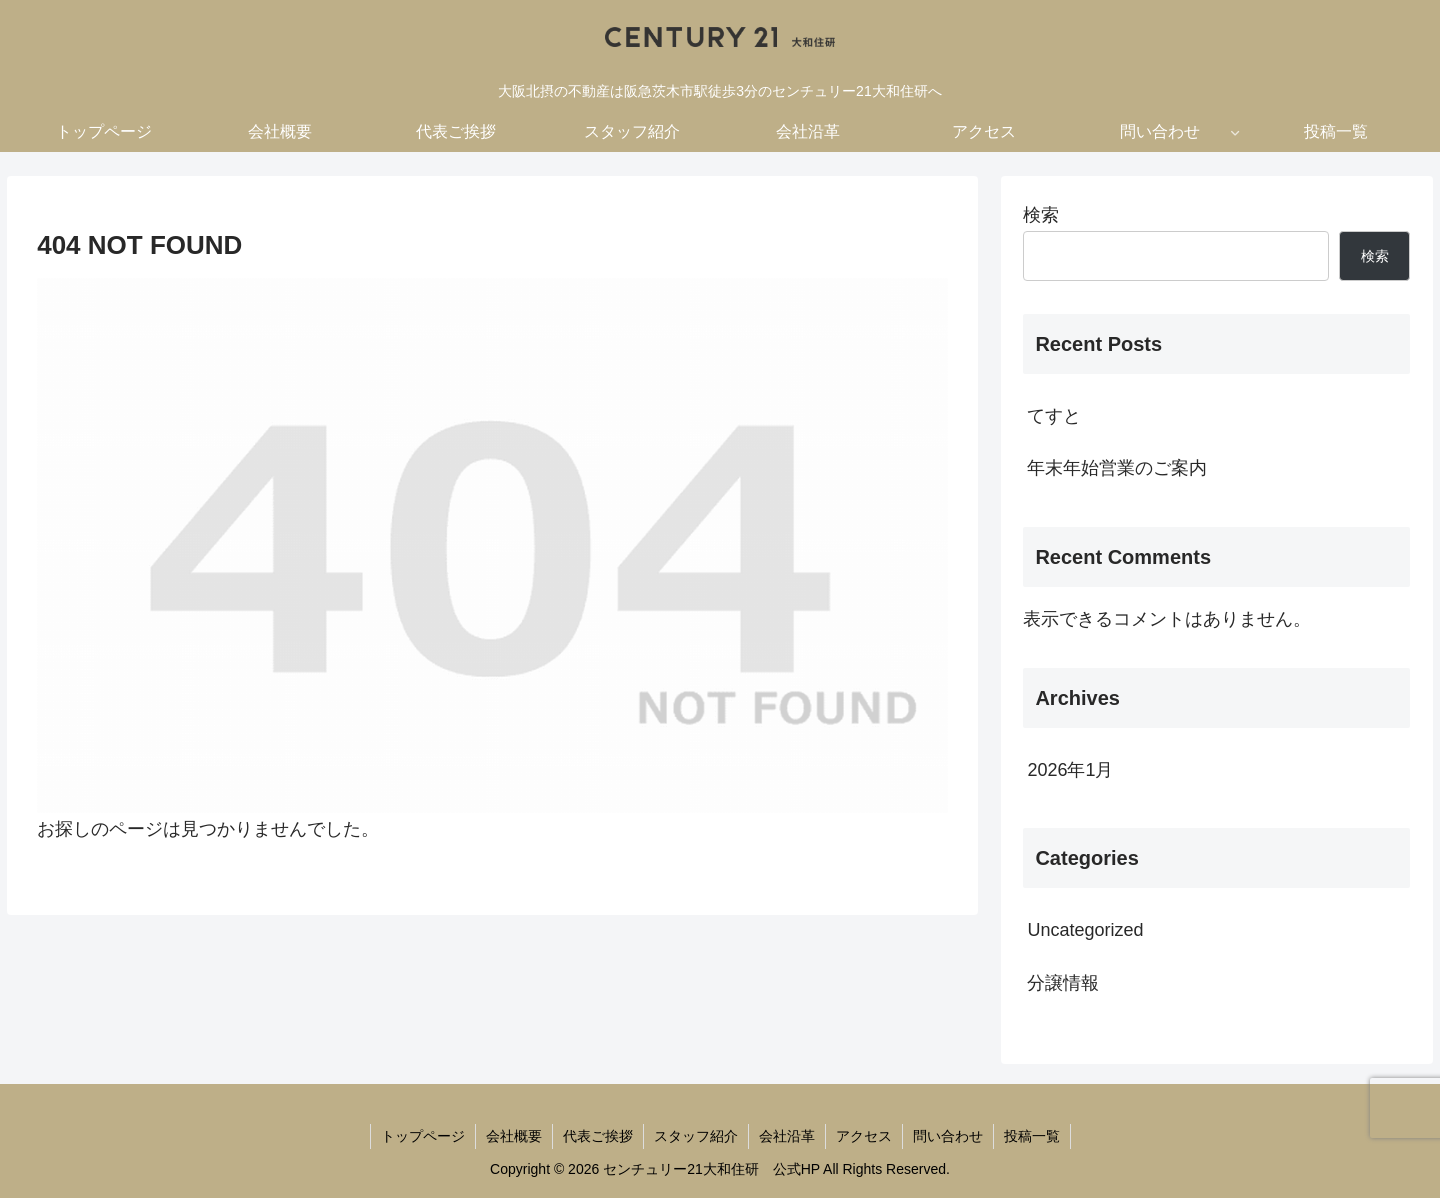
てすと (1054, 416)
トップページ (423, 1136)
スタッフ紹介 (696, 1136)
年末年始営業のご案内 (1117, 468)
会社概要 (514, 1136)
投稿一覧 (1032, 1136)
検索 (1041, 215)
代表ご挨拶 (598, 1136)
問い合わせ (948, 1136)
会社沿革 (787, 1136)
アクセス (864, 1136)
